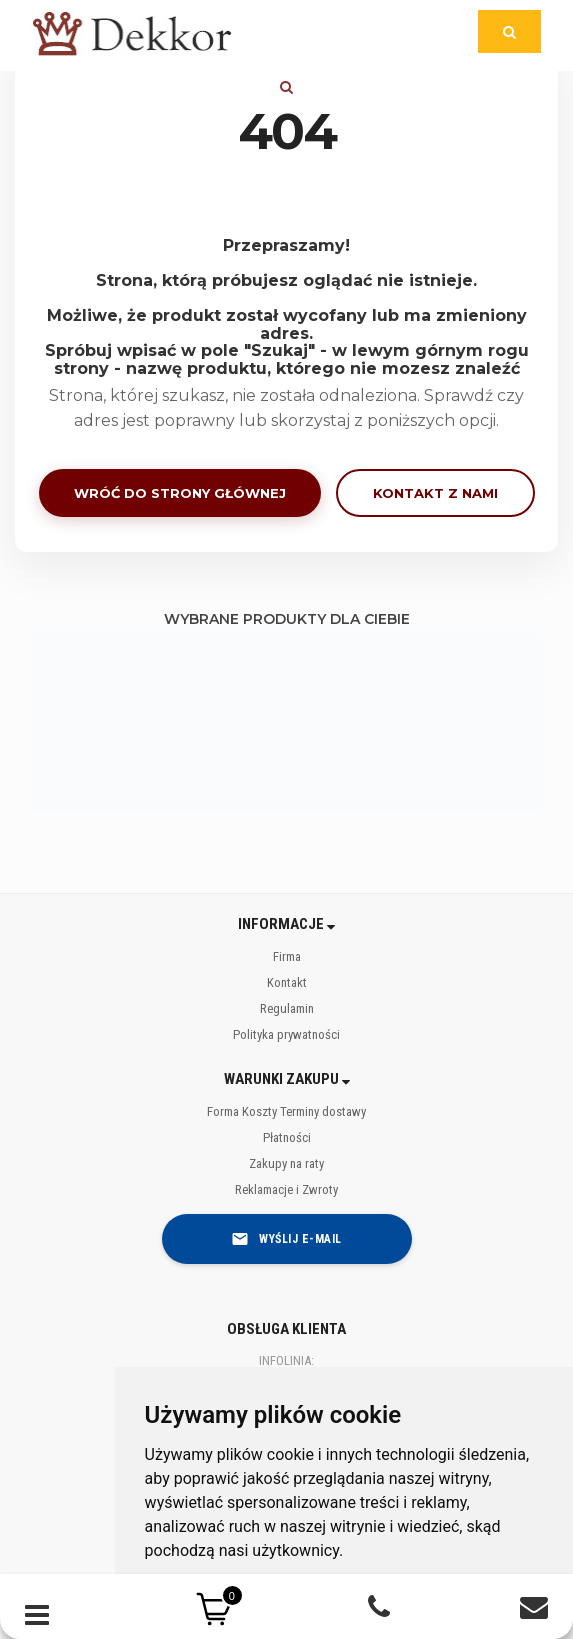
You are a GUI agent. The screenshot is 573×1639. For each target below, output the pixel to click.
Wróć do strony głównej (180, 493)
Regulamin (287, 1008)
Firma (287, 956)
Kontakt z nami (435, 493)
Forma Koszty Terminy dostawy (286, 1111)
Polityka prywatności (286, 1034)
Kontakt (287, 982)
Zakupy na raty (286, 1163)
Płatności (287, 1137)
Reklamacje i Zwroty (286, 1189)
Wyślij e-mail (286, 1239)
